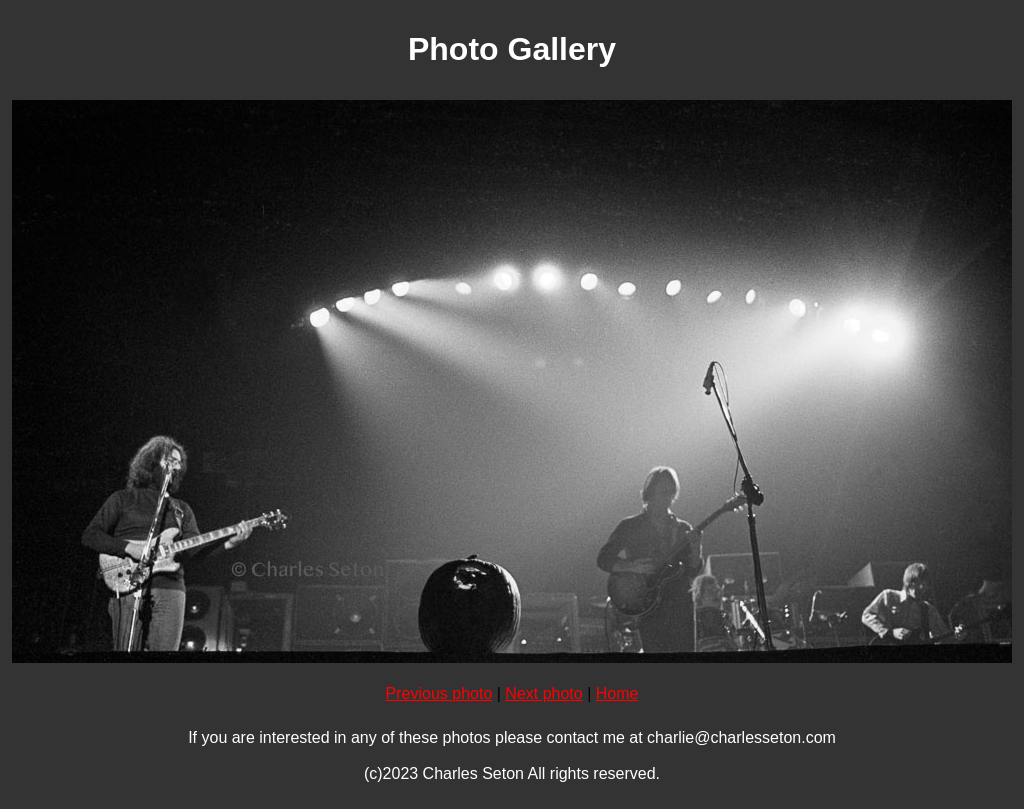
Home (617, 693)
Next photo (543, 693)
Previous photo (439, 693)
